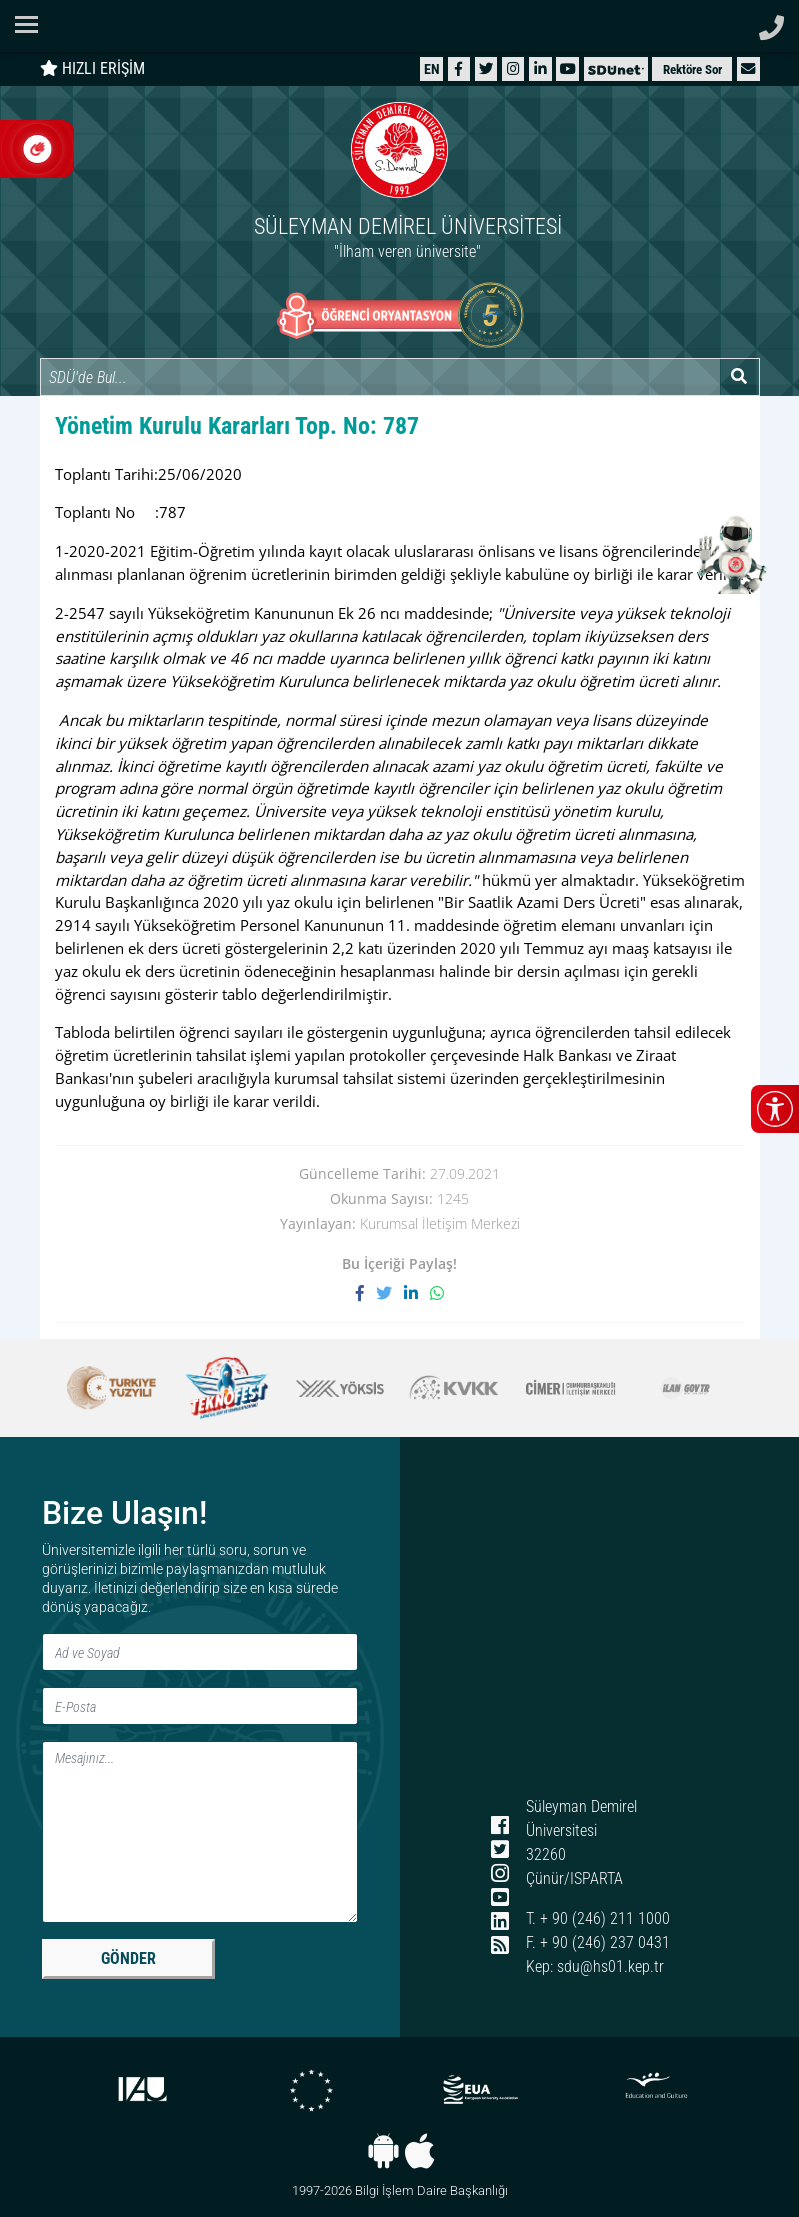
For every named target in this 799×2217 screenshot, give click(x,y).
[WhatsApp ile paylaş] (437, 1293)
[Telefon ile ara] (771, 22)
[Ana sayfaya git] (400, 183)
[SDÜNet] (616, 68)
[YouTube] (568, 68)
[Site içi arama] (380, 377)
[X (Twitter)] (486, 68)
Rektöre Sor (692, 69)
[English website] (432, 68)
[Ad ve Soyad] (200, 1652)
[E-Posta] (200, 1706)
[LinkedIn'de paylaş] (417, 1293)
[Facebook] (458, 68)
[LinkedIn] (540, 68)
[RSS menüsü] (499, 1947)
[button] (748, 68)
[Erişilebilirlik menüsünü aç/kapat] (775, 1109)
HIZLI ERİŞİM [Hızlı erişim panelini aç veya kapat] (92, 68)
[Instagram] (513, 68)
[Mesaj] (200, 1832)
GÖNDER (128, 1958)
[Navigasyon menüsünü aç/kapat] (32, 24)
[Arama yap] (739, 377)
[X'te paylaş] (390, 1293)
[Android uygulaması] (383, 2151)
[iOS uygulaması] (419, 2151)
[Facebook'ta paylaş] (366, 1293)
